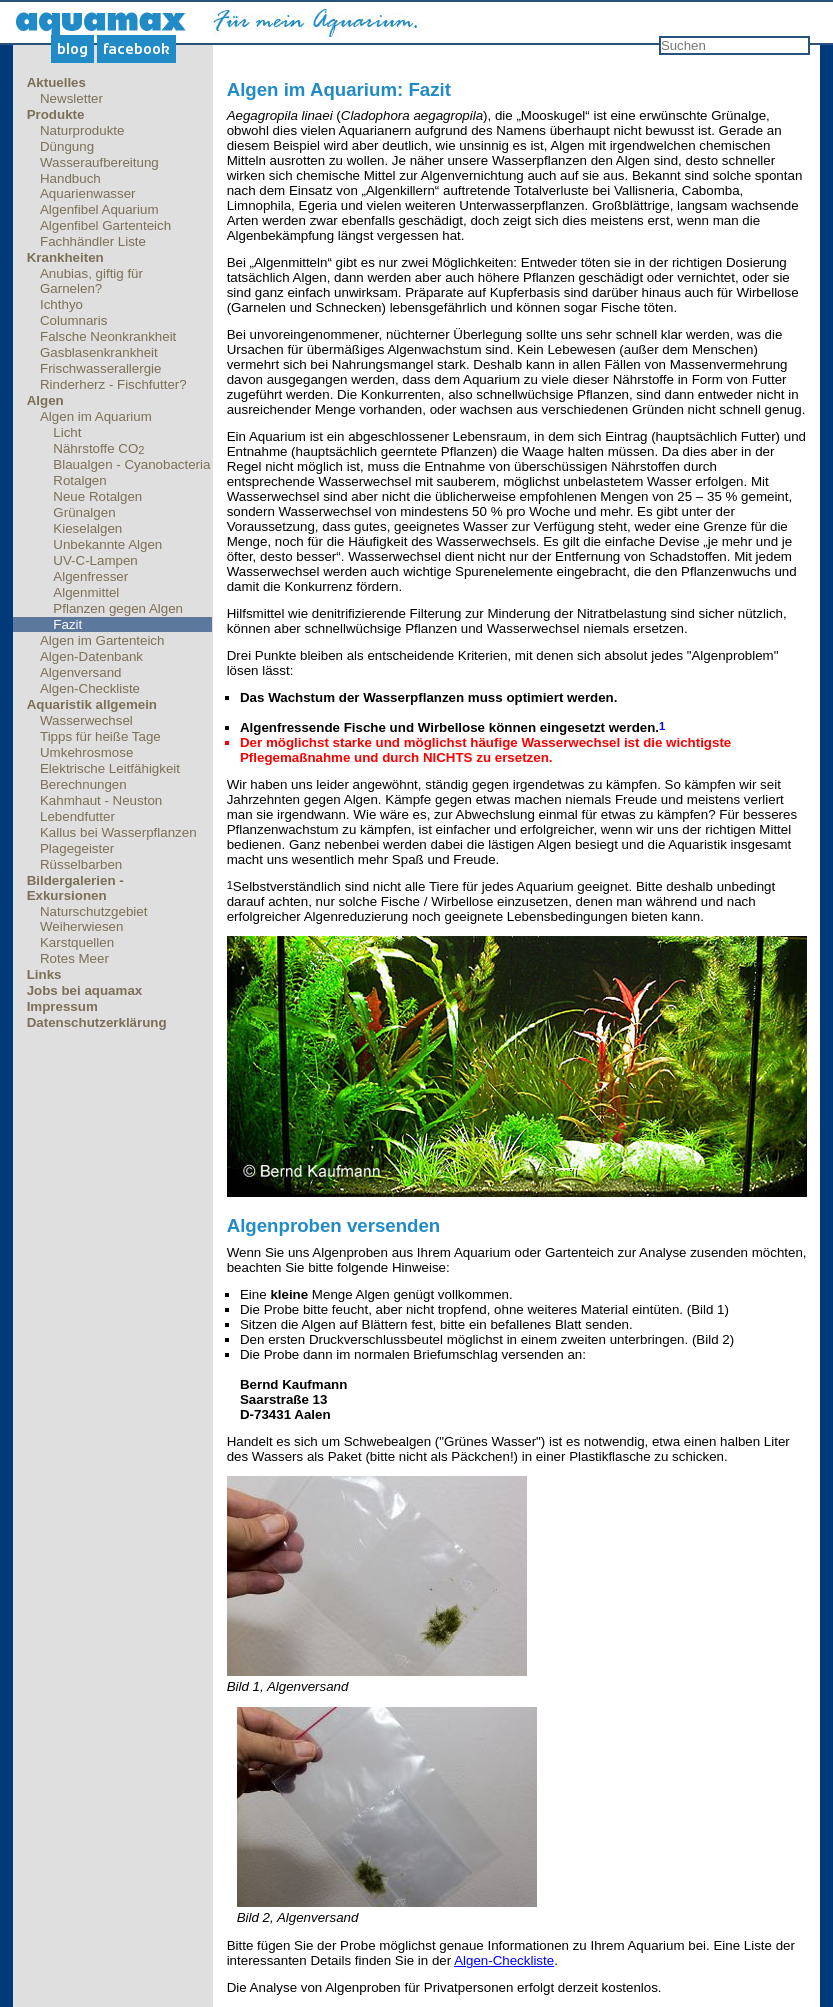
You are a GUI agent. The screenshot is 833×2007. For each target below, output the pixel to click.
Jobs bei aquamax (85, 990)
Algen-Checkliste (90, 688)
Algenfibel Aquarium (99, 209)
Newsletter (71, 98)
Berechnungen (83, 784)
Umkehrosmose (86, 752)
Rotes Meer (74, 958)
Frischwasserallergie (100, 368)
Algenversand (81, 672)
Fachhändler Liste (93, 241)
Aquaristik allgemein (92, 704)
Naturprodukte (82, 130)
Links (44, 974)
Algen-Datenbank (91, 656)
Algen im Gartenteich (102, 640)
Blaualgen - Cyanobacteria (131, 464)
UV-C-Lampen (95, 560)
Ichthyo (61, 304)
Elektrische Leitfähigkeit (110, 768)
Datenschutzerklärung (97, 1022)
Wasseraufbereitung (99, 162)
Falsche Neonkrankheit (108, 336)
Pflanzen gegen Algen (118, 608)
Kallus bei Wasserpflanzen (118, 832)
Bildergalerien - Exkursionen (75, 888)
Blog (72, 49)
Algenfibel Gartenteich (105, 225)
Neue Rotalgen (97, 496)
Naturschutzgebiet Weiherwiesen (93, 919)
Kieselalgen (87, 528)
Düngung (67, 146)
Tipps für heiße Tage (100, 736)
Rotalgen (79, 480)
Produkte (56, 114)
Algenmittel (86, 592)
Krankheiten (65, 257)
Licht (67, 432)
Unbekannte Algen (107, 544)
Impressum (62, 1006)
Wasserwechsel (86, 720)
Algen (45, 400)
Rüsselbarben (81, 864)
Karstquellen (77, 942)
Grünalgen (84, 512)
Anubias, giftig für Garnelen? (91, 281)
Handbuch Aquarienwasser (88, 186)
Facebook (136, 49)
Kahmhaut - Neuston (101, 800)
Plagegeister (77, 848)
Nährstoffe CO (98, 448)
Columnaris (73, 320)
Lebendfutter (77, 816)
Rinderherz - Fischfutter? (113, 384)
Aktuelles (56, 82)
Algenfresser (90, 576)
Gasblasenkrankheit (99, 352)
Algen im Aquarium (96, 416)
